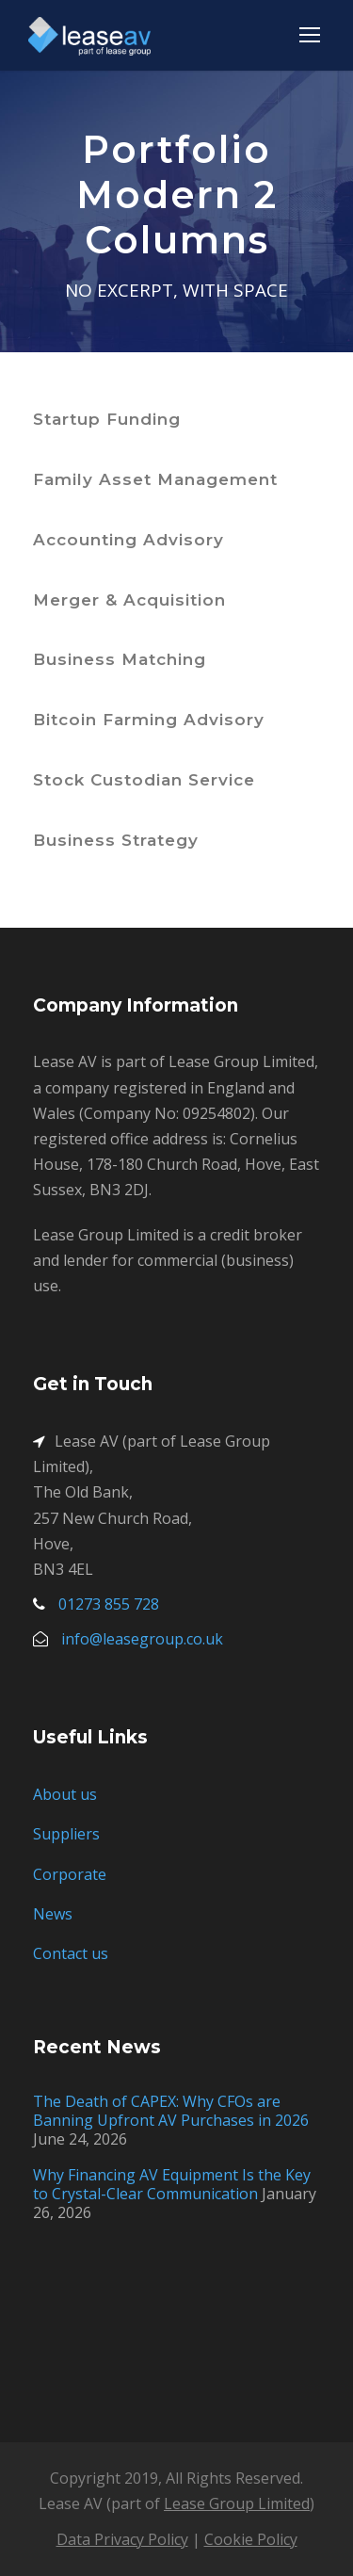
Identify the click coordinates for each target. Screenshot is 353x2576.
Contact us (70, 1953)
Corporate (69, 1874)
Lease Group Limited (237, 2503)
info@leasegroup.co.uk (142, 1638)
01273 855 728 (108, 1604)
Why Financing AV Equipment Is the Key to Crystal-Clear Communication (172, 2184)
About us (65, 1794)
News (52, 1914)
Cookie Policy (250, 2539)
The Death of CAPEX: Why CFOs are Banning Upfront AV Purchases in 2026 (171, 2110)
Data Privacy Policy (122, 2539)
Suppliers (66, 1833)
